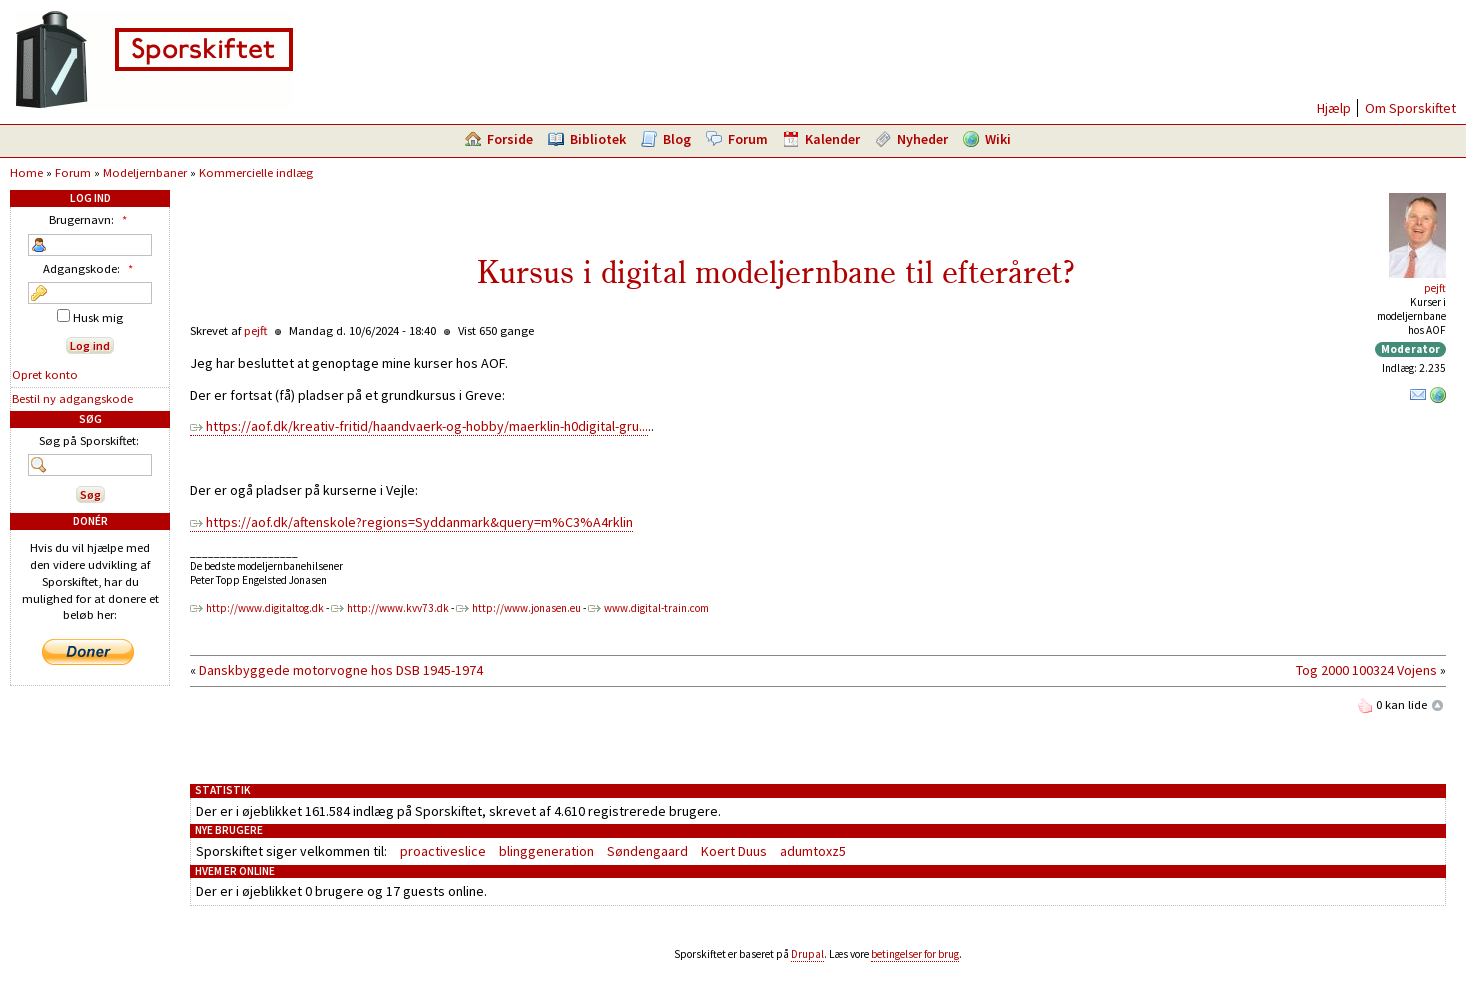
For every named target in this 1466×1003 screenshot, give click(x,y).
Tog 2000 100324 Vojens (1366, 670)
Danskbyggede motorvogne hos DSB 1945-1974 (341, 670)
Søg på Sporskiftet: (89, 440)
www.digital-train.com (656, 608)
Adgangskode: (90, 268)
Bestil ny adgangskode (72, 398)
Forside (510, 139)
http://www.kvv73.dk (398, 608)
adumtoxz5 (813, 851)
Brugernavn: (90, 219)
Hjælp (1334, 108)
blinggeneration (546, 851)
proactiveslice (443, 851)
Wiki (998, 139)
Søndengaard (647, 851)
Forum (748, 139)
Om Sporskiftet (1410, 108)
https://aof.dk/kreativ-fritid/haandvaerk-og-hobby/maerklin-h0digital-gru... (427, 426)
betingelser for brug (915, 954)
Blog (677, 139)
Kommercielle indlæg (256, 172)
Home (26, 172)
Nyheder (922, 139)
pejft (1435, 288)
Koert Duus (734, 851)
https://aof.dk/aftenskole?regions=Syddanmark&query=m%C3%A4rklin (419, 522)
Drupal (807, 954)
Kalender (832, 139)
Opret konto (45, 374)
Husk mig (90, 317)
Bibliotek (598, 139)
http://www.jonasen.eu (526, 608)
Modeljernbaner (145, 172)
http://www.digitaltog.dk (265, 608)
